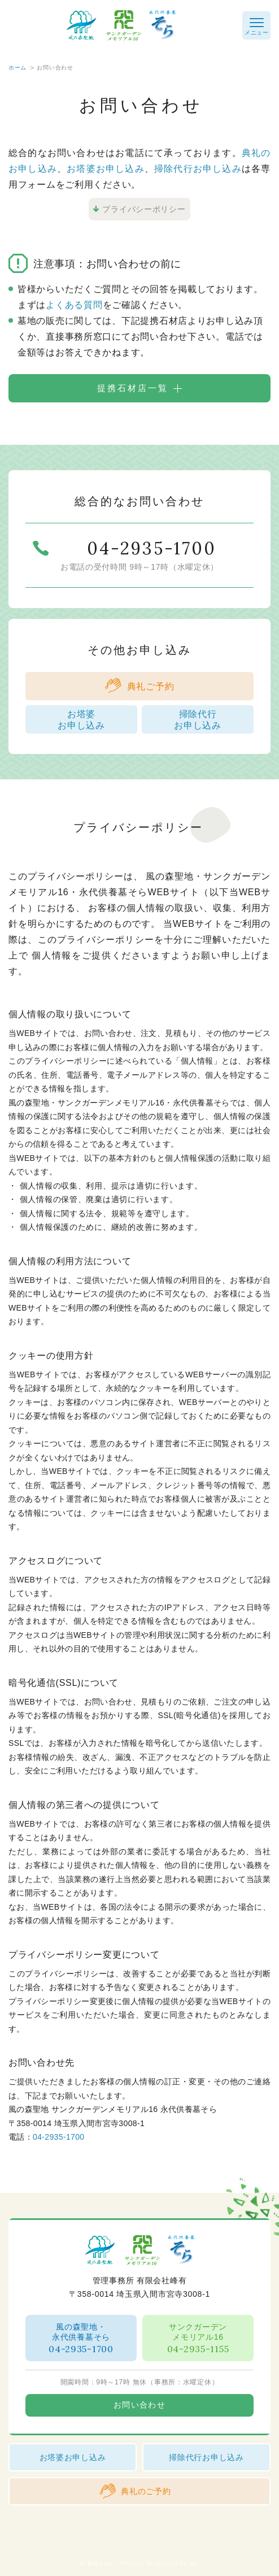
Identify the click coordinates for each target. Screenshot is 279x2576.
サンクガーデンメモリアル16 (198, 2338)
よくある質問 (74, 305)
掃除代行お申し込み (198, 169)
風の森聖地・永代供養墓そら (81, 2338)
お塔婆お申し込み (106, 169)
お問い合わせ (139, 2405)
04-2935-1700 (58, 2136)
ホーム (17, 67)
